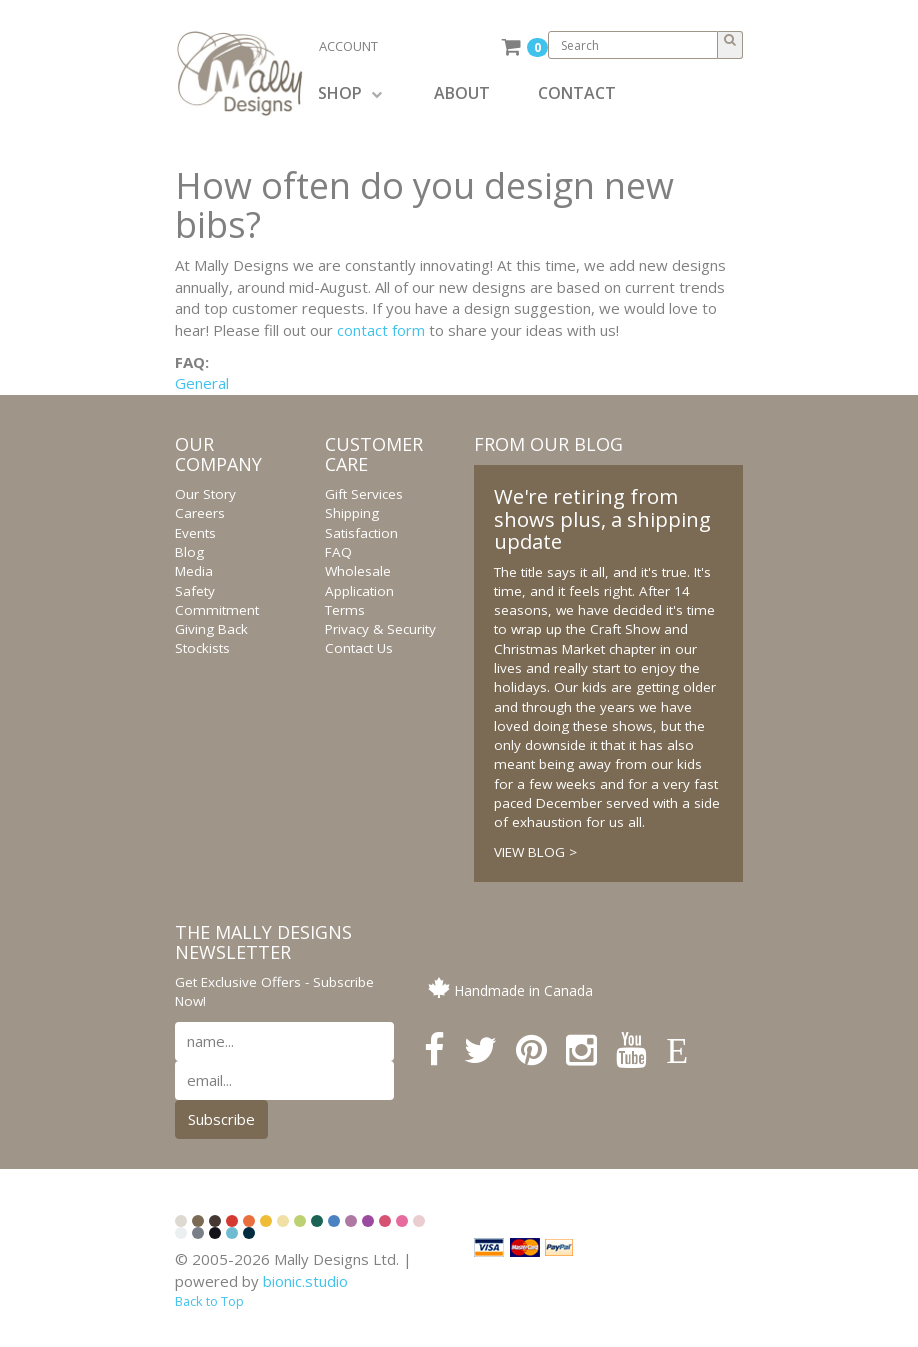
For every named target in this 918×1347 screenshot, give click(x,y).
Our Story (205, 494)
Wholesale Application (359, 580)
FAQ (338, 552)
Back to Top (209, 1301)
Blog (189, 552)
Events (195, 533)
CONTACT (577, 93)
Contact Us (359, 648)
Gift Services (364, 494)
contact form (381, 330)
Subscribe (221, 1119)
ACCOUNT (348, 46)
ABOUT (462, 93)
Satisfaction (361, 533)
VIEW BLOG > (535, 852)
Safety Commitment (217, 600)
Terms (345, 610)
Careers (200, 513)
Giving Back (211, 629)
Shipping (352, 513)
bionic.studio (305, 1281)
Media (194, 571)
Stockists (202, 648)
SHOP (350, 93)
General (202, 383)
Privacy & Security (380, 629)
